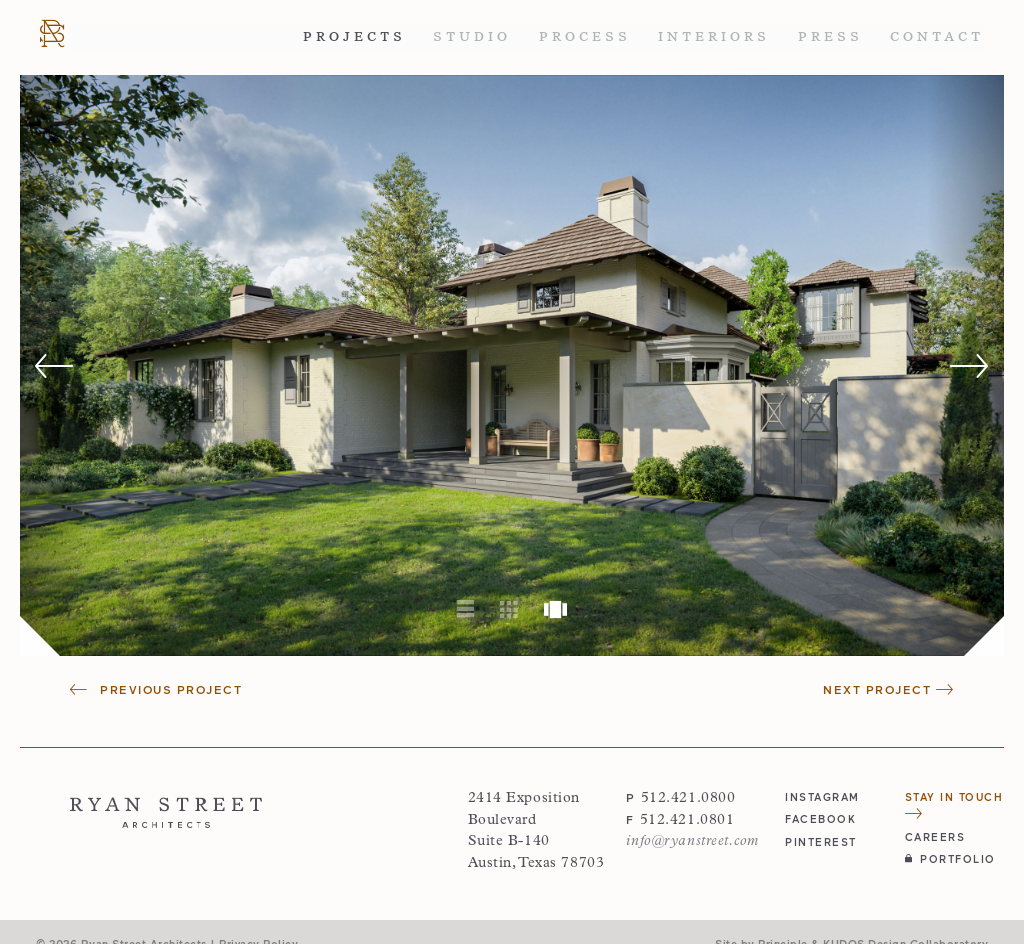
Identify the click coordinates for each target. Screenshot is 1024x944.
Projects (354, 36)
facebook (820, 818)
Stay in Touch (954, 804)
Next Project (888, 689)
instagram (822, 796)
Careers (935, 836)
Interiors (714, 36)
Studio (472, 36)
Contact (937, 36)
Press (830, 36)
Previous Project (156, 689)
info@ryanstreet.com (692, 841)
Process (585, 36)
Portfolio (950, 858)
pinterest (821, 841)
